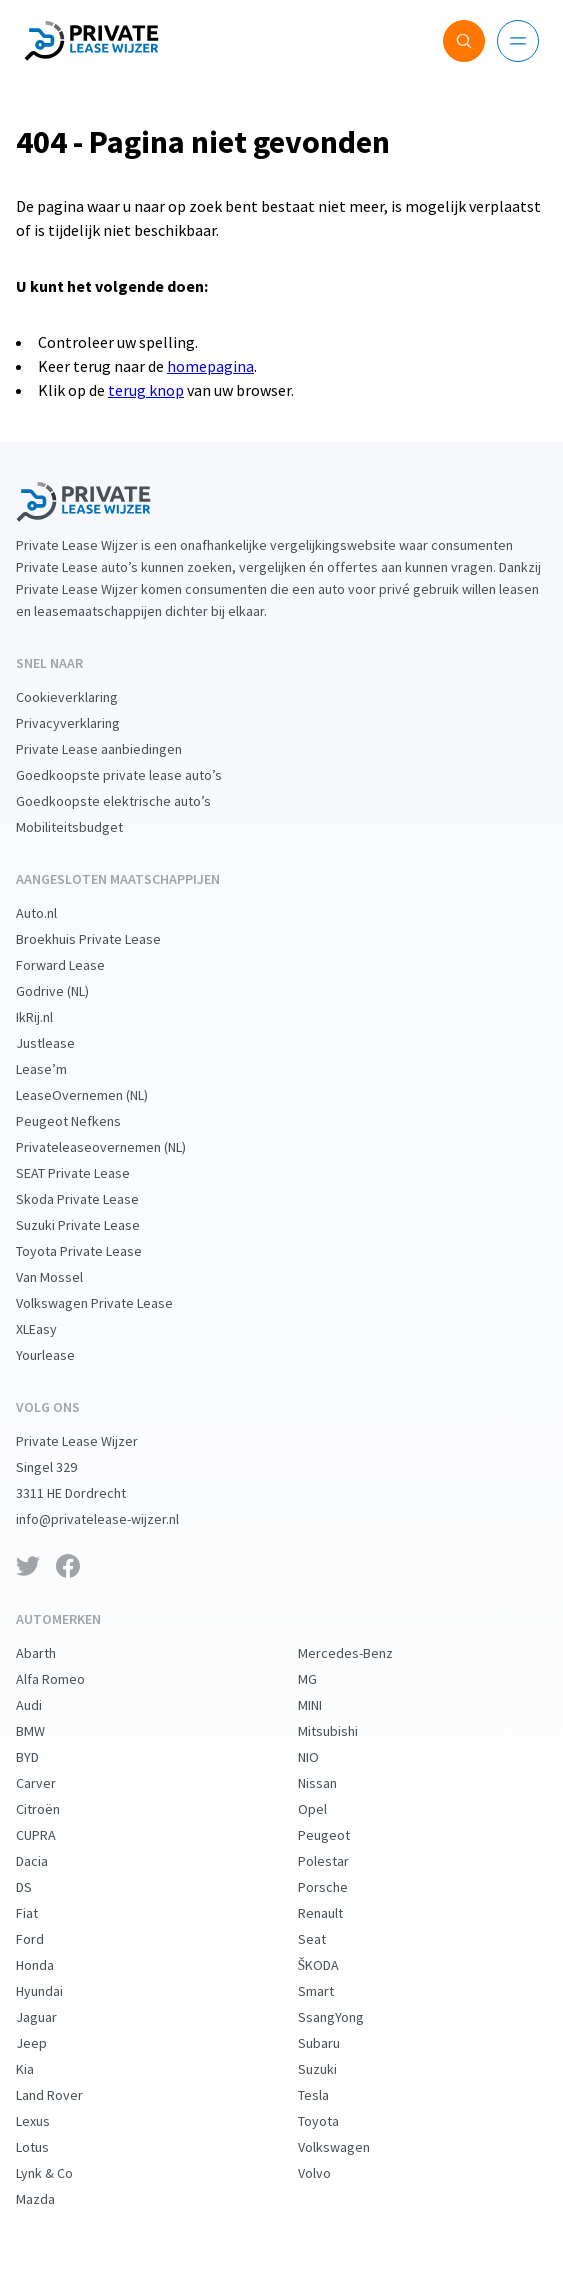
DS (40, 1887)
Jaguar (52, 2017)
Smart (332, 1991)
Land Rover (65, 2095)
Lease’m (57, 1069)
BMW (46, 1731)
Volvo (330, 2173)
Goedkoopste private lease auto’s (135, 775)
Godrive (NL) (68, 991)
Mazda (51, 2199)
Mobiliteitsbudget (85, 827)
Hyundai (55, 1991)
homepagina (210, 366)
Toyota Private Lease (95, 1251)
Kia (41, 2069)
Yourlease (61, 1355)
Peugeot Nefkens (84, 1121)
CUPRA (52, 1835)
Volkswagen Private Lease (110, 1303)
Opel (328, 1809)
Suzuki (333, 2069)
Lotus (48, 2147)
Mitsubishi (344, 1731)
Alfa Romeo (66, 1679)
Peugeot (340, 1835)
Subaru (335, 2043)
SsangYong (347, 2017)
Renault (336, 1913)
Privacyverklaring (84, 723)
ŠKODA (335, 1965)
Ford (46, 1939)
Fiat (43, 1913)
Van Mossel (65, 1277)
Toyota (334, 2121)
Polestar (339, 1861)
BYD (43, 1757)
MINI (326, 1705)
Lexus (49, 2121)
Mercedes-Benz (361, 1653)
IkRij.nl (50, 1017)
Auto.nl (52, 913)
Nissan (333, 1783)
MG (323, 1679)
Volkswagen (350, 2147)
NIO (324, 1757)
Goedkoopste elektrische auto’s (129, 801)
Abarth (52, 1653)
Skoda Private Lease (93, 1199)
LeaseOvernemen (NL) (98, 1095)
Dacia (48, 1861)
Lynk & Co (60, 2173)
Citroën (54, 1809)
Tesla (329, 2095)
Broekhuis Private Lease (104, 939)
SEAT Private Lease (89, 1173)
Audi (45, 1705)
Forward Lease (76, 965)
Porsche (339, 1887)
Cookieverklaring (83, 697)
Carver (52, 1783)
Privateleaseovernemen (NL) (117, 1147)
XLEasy (52, 1329)
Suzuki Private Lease (94, 1225)
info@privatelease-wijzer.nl (113, 1519)
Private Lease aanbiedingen (115, 749)
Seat (328, 1939)
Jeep (47, 2043)
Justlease (61, 1043)
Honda (51, 1965)
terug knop (146, 390)
